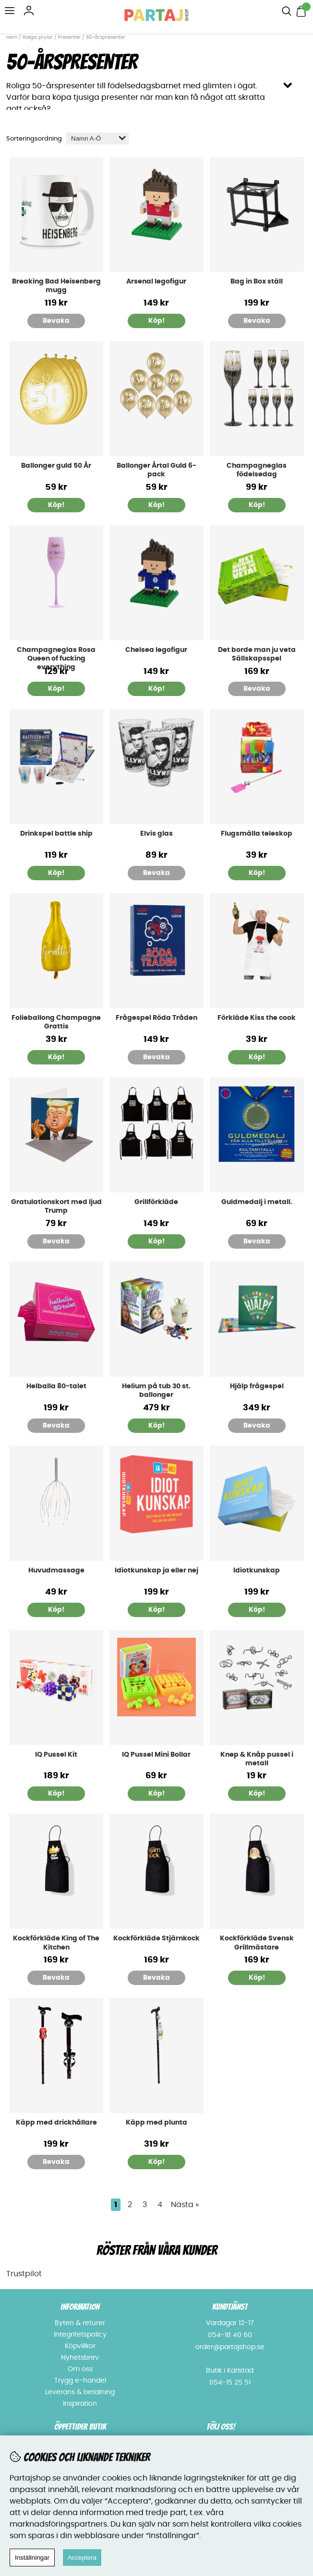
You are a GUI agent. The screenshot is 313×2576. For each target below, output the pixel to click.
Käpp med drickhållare (56, 2122)
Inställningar (32, 2557)
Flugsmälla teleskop (256, 833)
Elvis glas (156, 833)
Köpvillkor (80, 2346)
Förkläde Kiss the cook (256, 1018)
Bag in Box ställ (256, 281)
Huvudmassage (56, 1570)
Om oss (80, 2369)
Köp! (156, 505)
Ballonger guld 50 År (56, 465)
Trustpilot (24, 2274)
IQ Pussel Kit (56, 1754)
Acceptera (82, 2557)
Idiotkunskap (256, 1570)
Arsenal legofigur (156, 281)
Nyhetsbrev (80, 2357)
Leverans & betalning (80, 2392)
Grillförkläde (156, 1202)
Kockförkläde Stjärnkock (156, 1938)
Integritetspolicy (80, 2334)
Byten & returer (80, 2323)
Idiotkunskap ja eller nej (156, 1570)
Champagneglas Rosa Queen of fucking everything (56, 659)
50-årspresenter (105, 37)
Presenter (69, 37)
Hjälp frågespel (257, 1386)
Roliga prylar (38, 37)
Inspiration (80, 2403)
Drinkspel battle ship (56, 833)
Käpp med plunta (156, 2122)
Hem (11, 37)
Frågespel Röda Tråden (156, 1018)
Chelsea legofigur (156, 650)
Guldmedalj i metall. (256, 1202)
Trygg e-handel (80, 2380)
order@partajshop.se (230, 2347)
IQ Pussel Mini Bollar (156, 1754)
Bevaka (56, 321)
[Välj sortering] (97, 138)
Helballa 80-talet (56, 1386)
